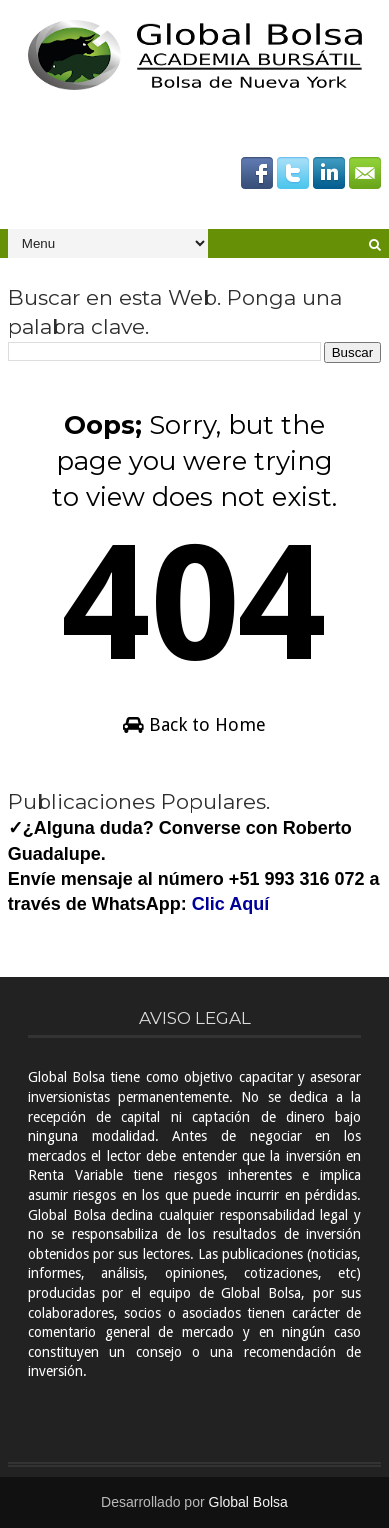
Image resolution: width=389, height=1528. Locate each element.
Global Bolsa (248, 1502)
